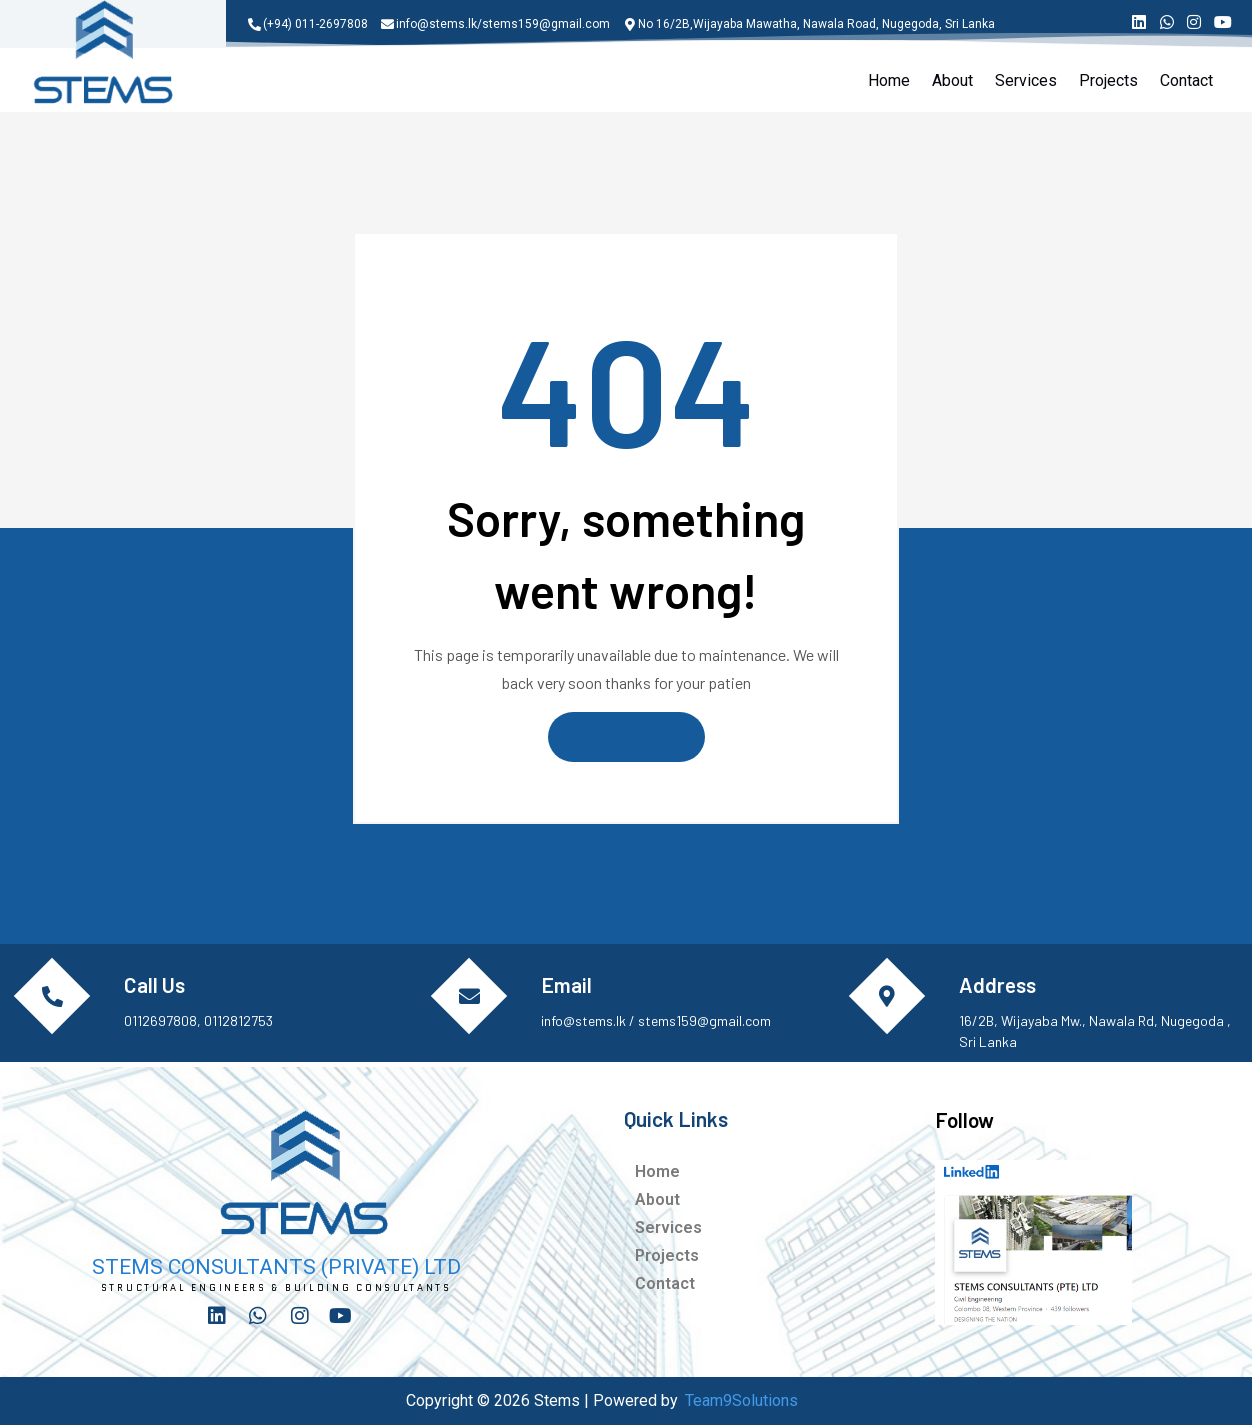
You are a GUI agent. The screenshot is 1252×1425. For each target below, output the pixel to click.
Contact (1186, 80)
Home (889, 80)
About (952, 80)
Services (1026, 80)
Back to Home (626, 736)
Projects (1108, 80)
